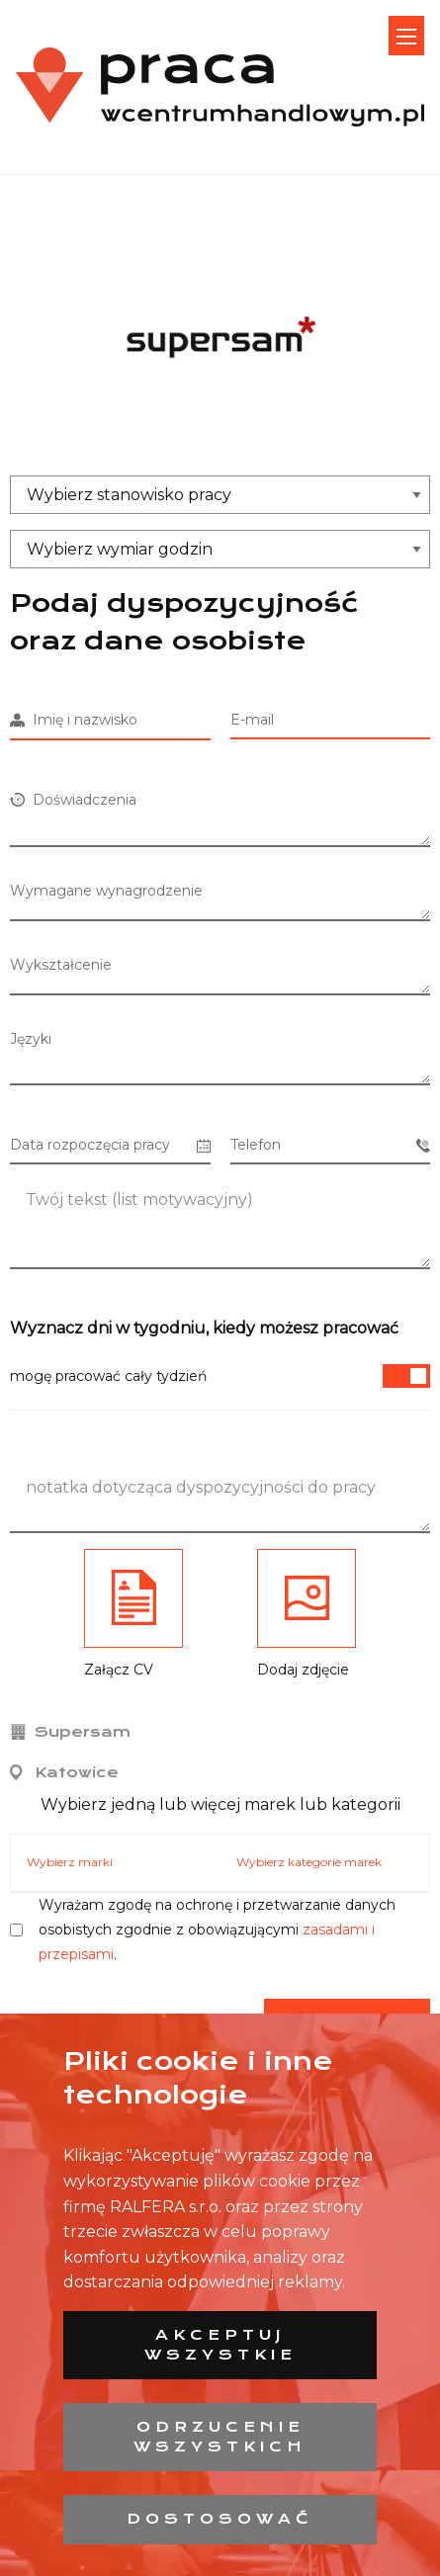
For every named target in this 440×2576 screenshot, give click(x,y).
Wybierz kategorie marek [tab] (309, 1861)
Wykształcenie (61, 965)
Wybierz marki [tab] (70, 1861)
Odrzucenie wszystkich (220, 2436)
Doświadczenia (73, 800)
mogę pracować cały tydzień (220, 1376)
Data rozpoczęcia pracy (110, 1145)
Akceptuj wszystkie (220, 2344)
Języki (30, 1039)
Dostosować (220, 2519)
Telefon (330, 1145)
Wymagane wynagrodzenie (106, 891)
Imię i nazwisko (73, 720)
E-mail (252, 720)
